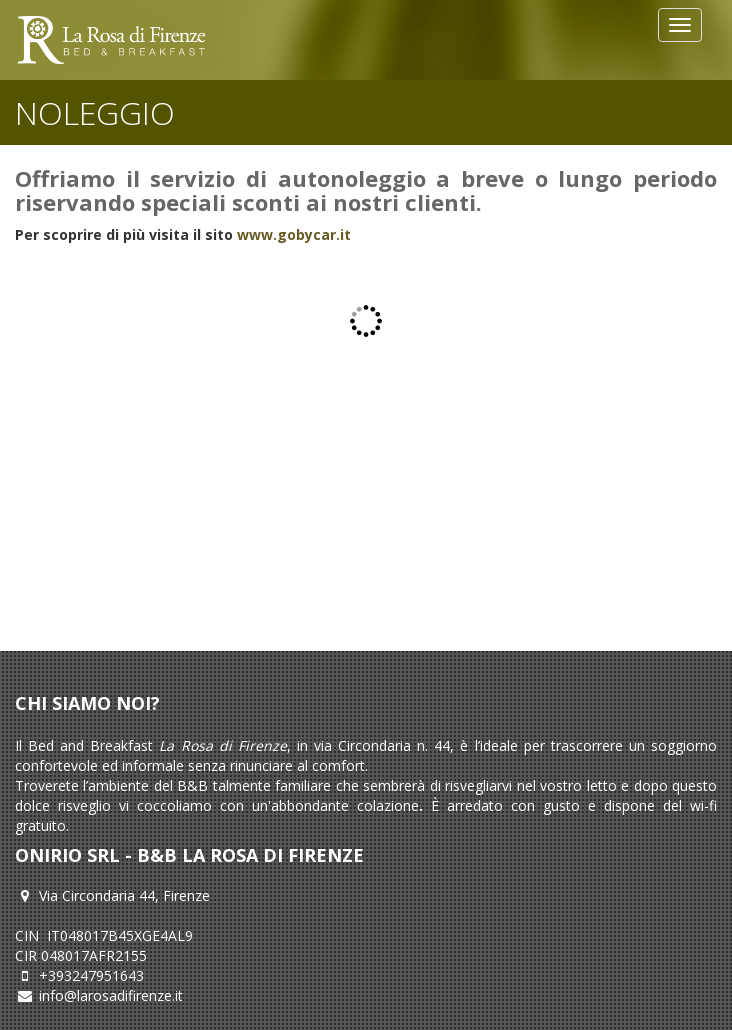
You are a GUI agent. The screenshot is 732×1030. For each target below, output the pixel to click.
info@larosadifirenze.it (111, 995)
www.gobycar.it (294, 234)
